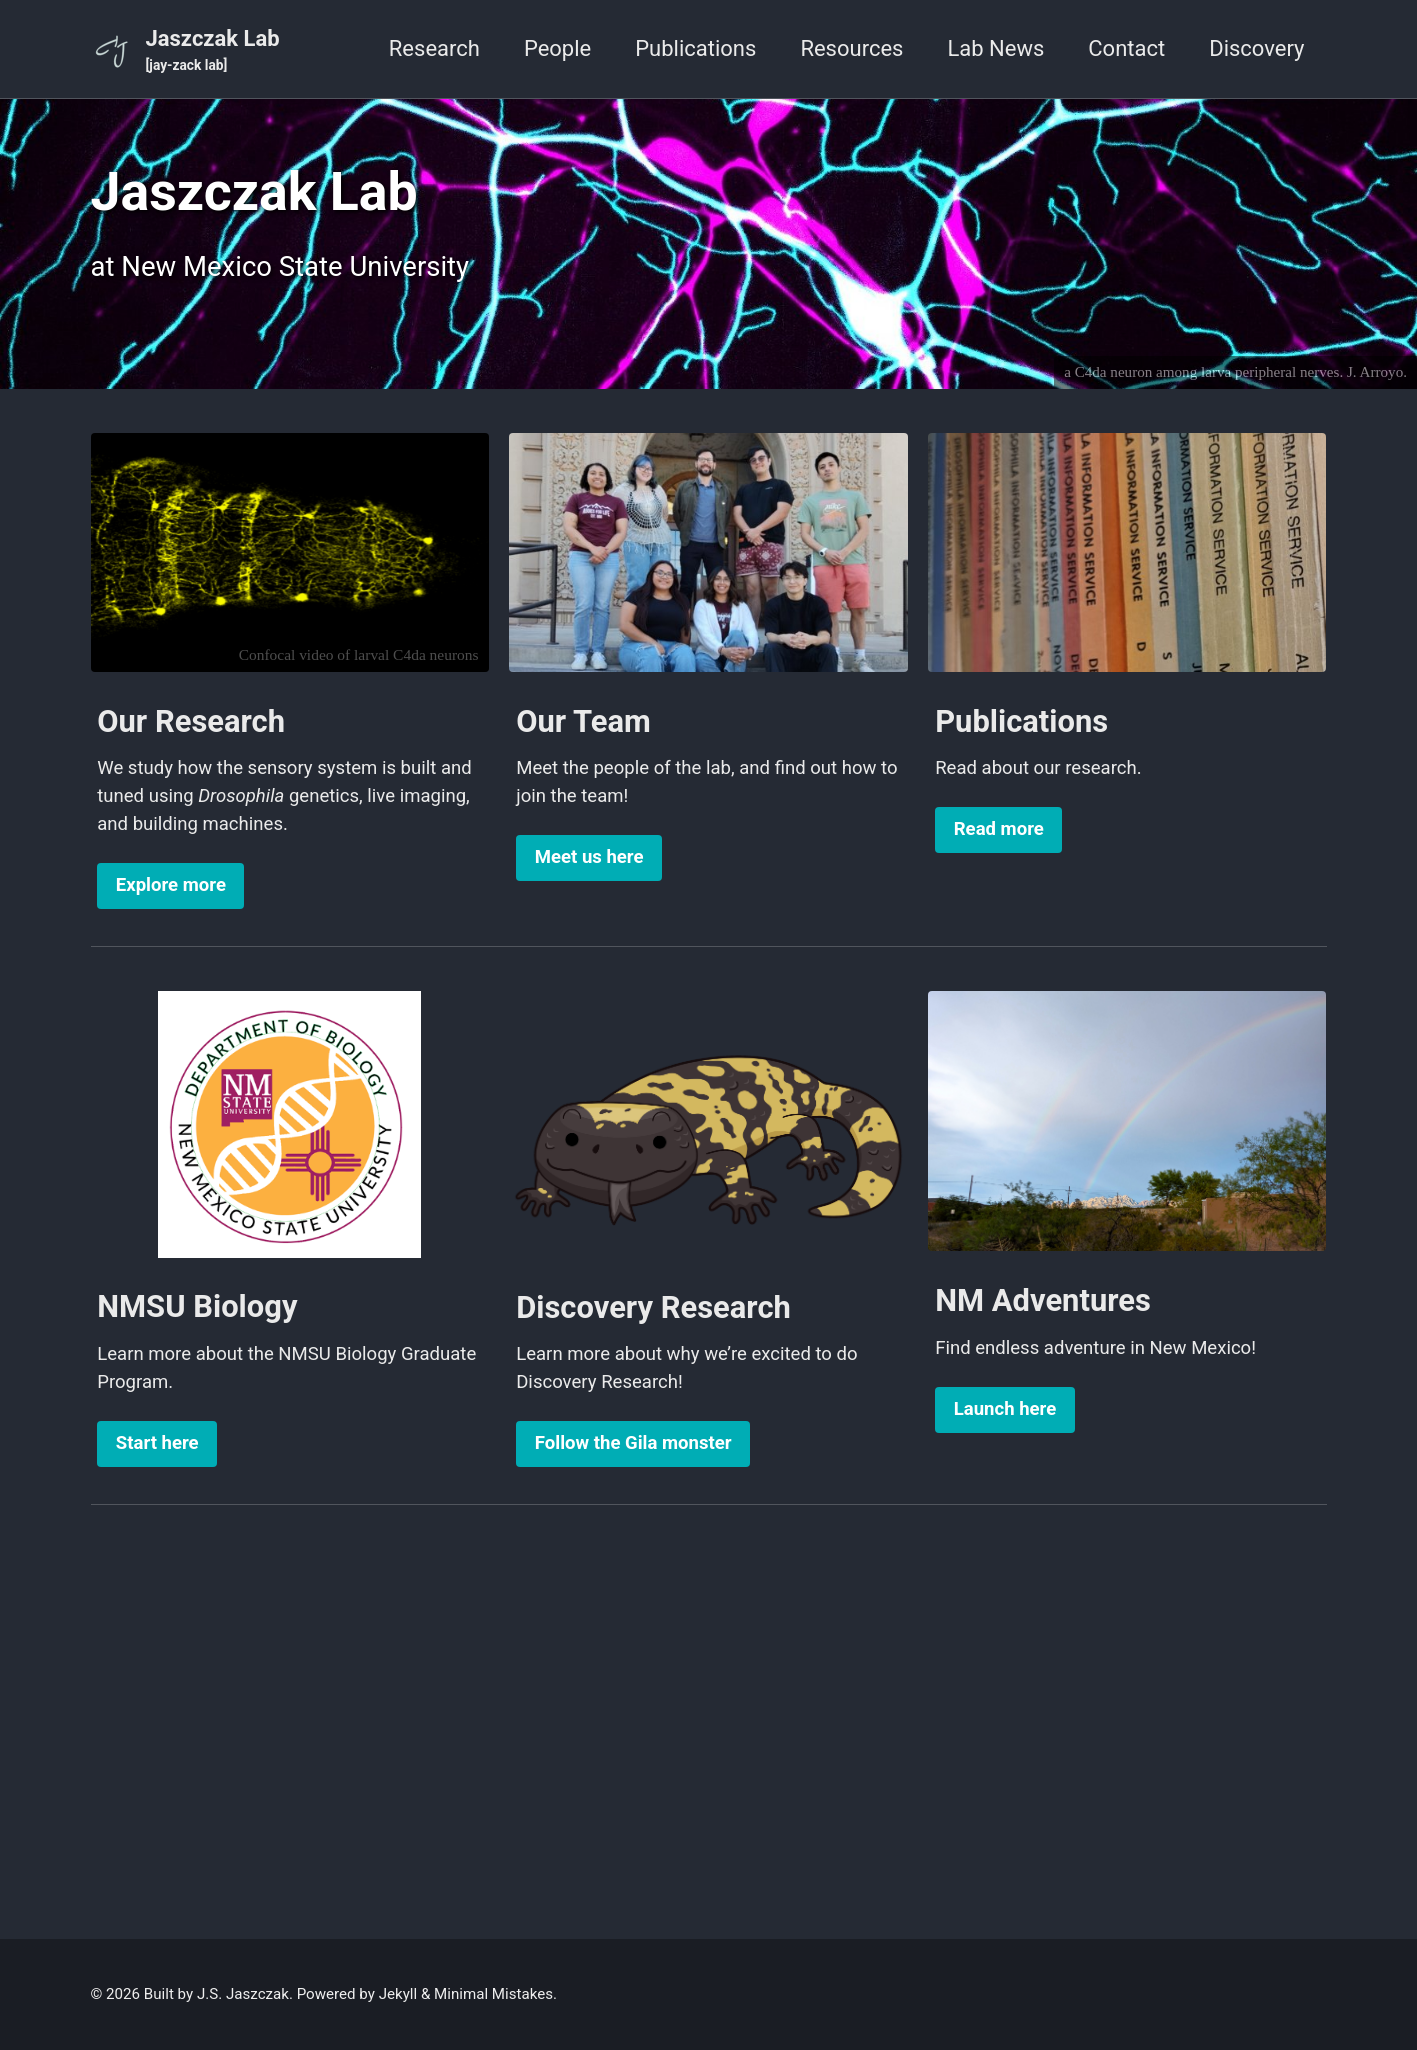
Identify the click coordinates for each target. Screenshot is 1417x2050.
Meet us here (589, 857)
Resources (851, 48)
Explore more (171, 885)
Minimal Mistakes (493, 1994)
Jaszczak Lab (213, 51)
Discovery (1256, 48)
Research (434, 48)
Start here (157, 1443)
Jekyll (398, 1994)
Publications (695, 48)
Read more (999, 829)
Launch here (1005, 1409)
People (557, 48)
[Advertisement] (709, 1711)
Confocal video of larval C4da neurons (359, 654)
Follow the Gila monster (633, 1443)
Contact (1126, 48)
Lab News (995, 48)
